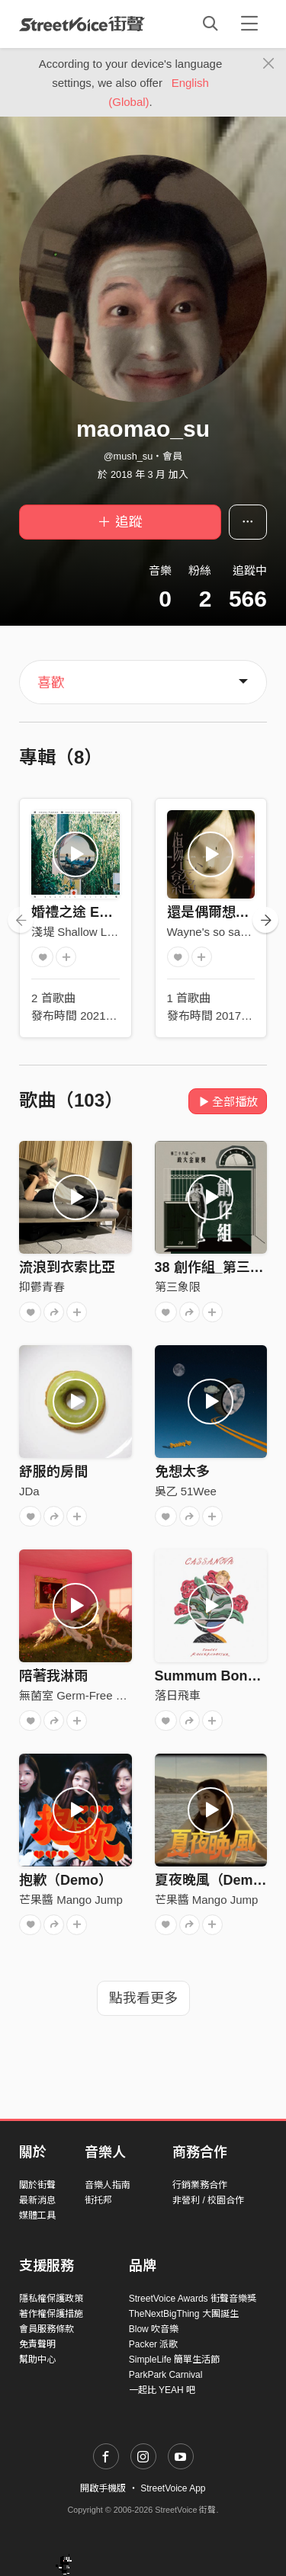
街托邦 (98, 2200)
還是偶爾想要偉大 (222, 912)
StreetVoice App (172, 2488)
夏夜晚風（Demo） (215, 1880)
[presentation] (21, 920)
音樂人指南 (107, 2185)
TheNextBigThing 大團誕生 (184, 2313)
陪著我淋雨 (53, 1676)
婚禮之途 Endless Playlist (112, 912)
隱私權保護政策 (51, 2298)
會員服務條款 (46, 2329)
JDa (29, 1491)
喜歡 (51, 682)
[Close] (269, 64)
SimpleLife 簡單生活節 (174, 2359)
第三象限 (178, 1286)
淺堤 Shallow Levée (81, 931)
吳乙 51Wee (186, 1491)
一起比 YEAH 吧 (162, 2390)
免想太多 (182, 1471)
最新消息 (37, 2200)
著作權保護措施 (51, 2313)
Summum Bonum (211, 1676)
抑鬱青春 (42, 1286)
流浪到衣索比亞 (67, 1267)
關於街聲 (37, 2185)
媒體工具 (37, 2215)
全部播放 (228, 1101)
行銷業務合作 (199, 2185)
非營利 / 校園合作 (208, 2200)
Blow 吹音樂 (153, 2329)
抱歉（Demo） (65, 1880)
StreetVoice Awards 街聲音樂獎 (192, 2298)
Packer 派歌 (153, 2344)
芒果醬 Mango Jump (71, 1899)
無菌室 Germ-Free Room (82, 1695)
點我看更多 (143, 1998)
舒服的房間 (53, 1471)
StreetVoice (82, 23)
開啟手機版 (103, 2488)
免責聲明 (37, 2344)
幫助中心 (37, 2359)
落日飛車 (178, 1695)
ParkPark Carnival (166, 2374)
